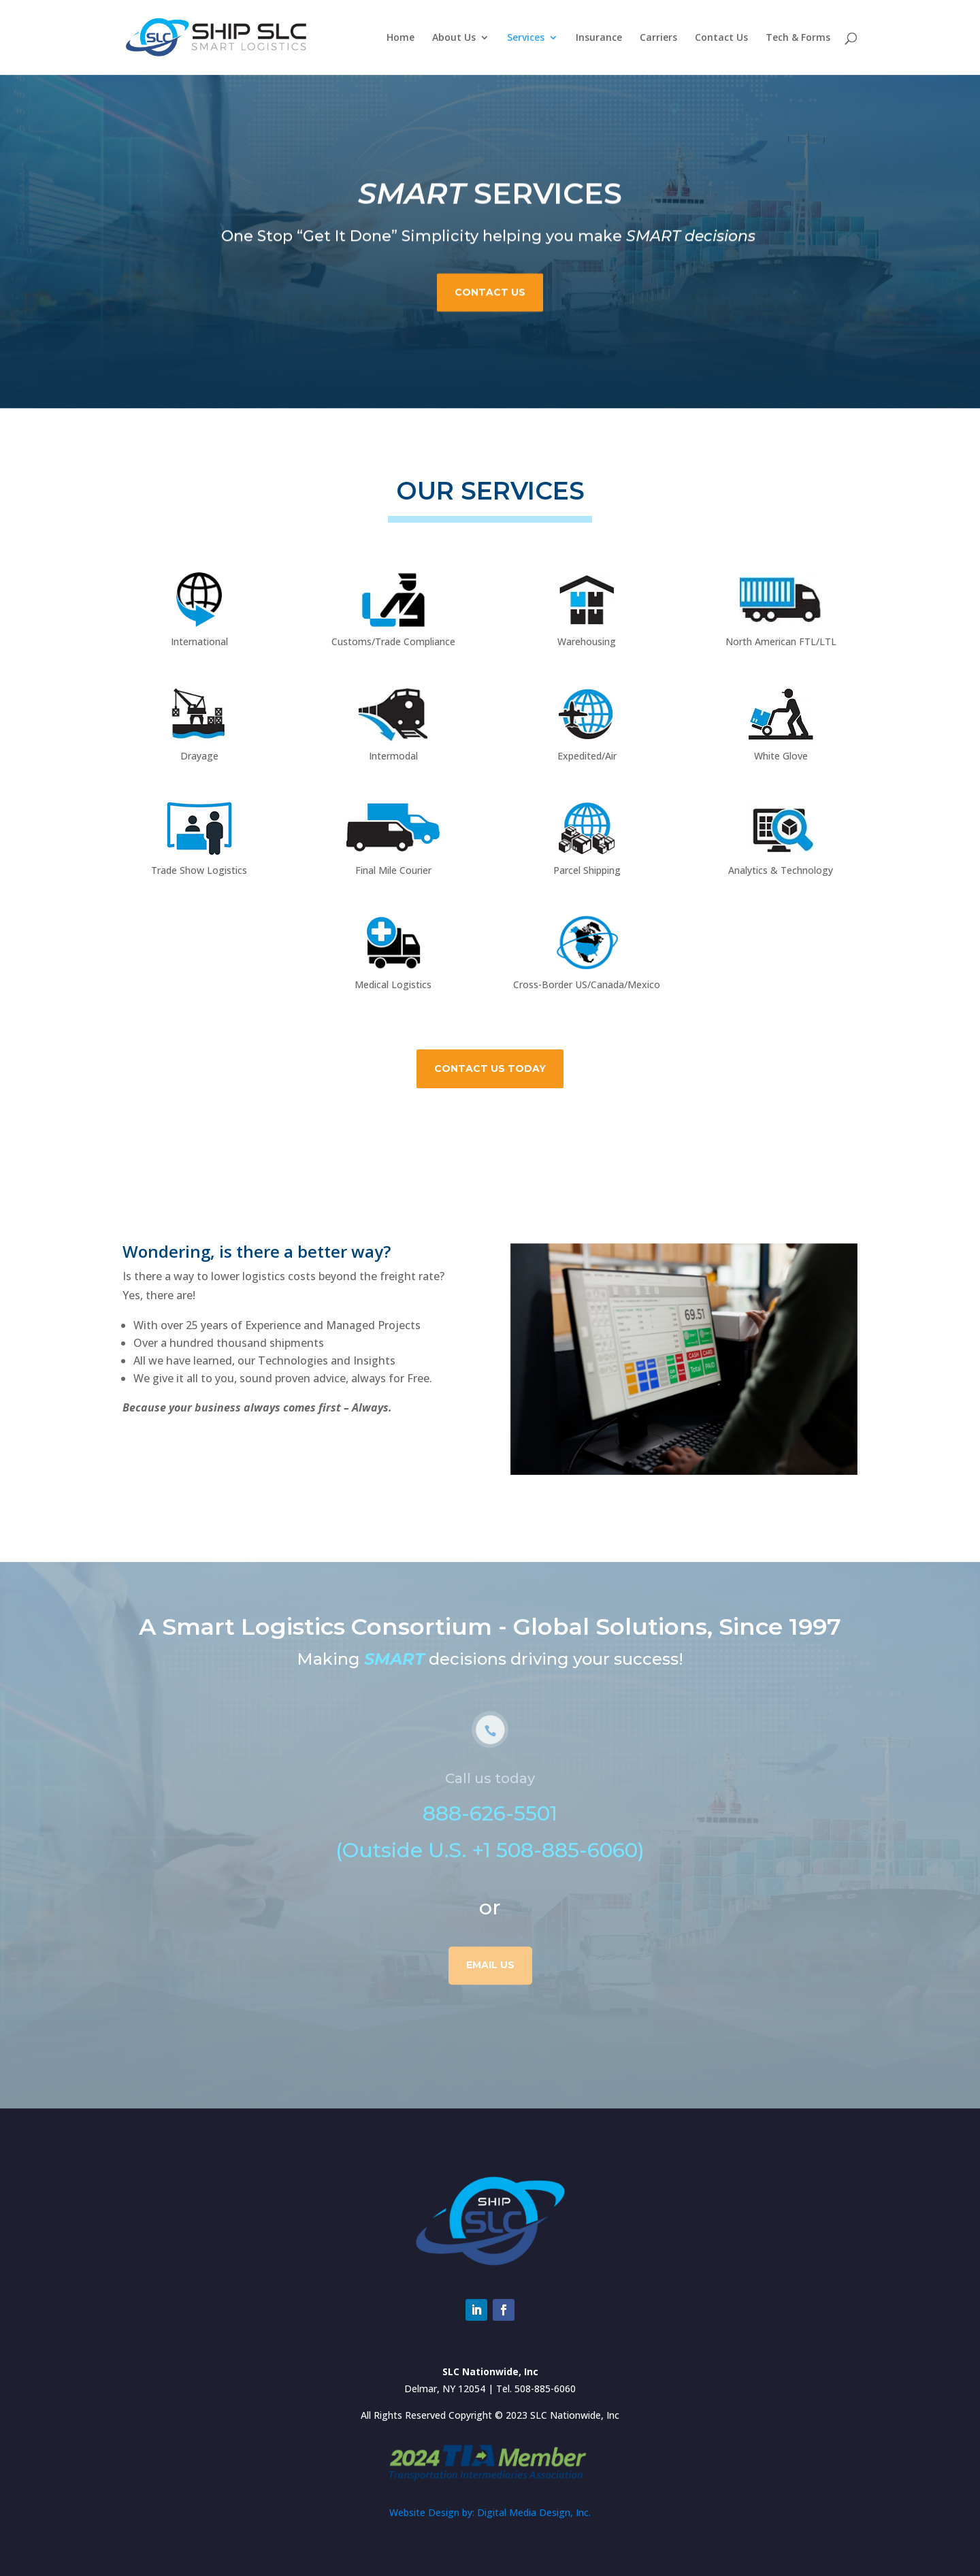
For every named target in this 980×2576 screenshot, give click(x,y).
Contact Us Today (490, 1068)
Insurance (599, 38)
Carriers (658, 38)
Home (400, 38)
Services (525, 38)
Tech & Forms (798, 38)
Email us (490, 1999)
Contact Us (721, 38)
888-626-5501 (490, 1847)
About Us (454, 38)
